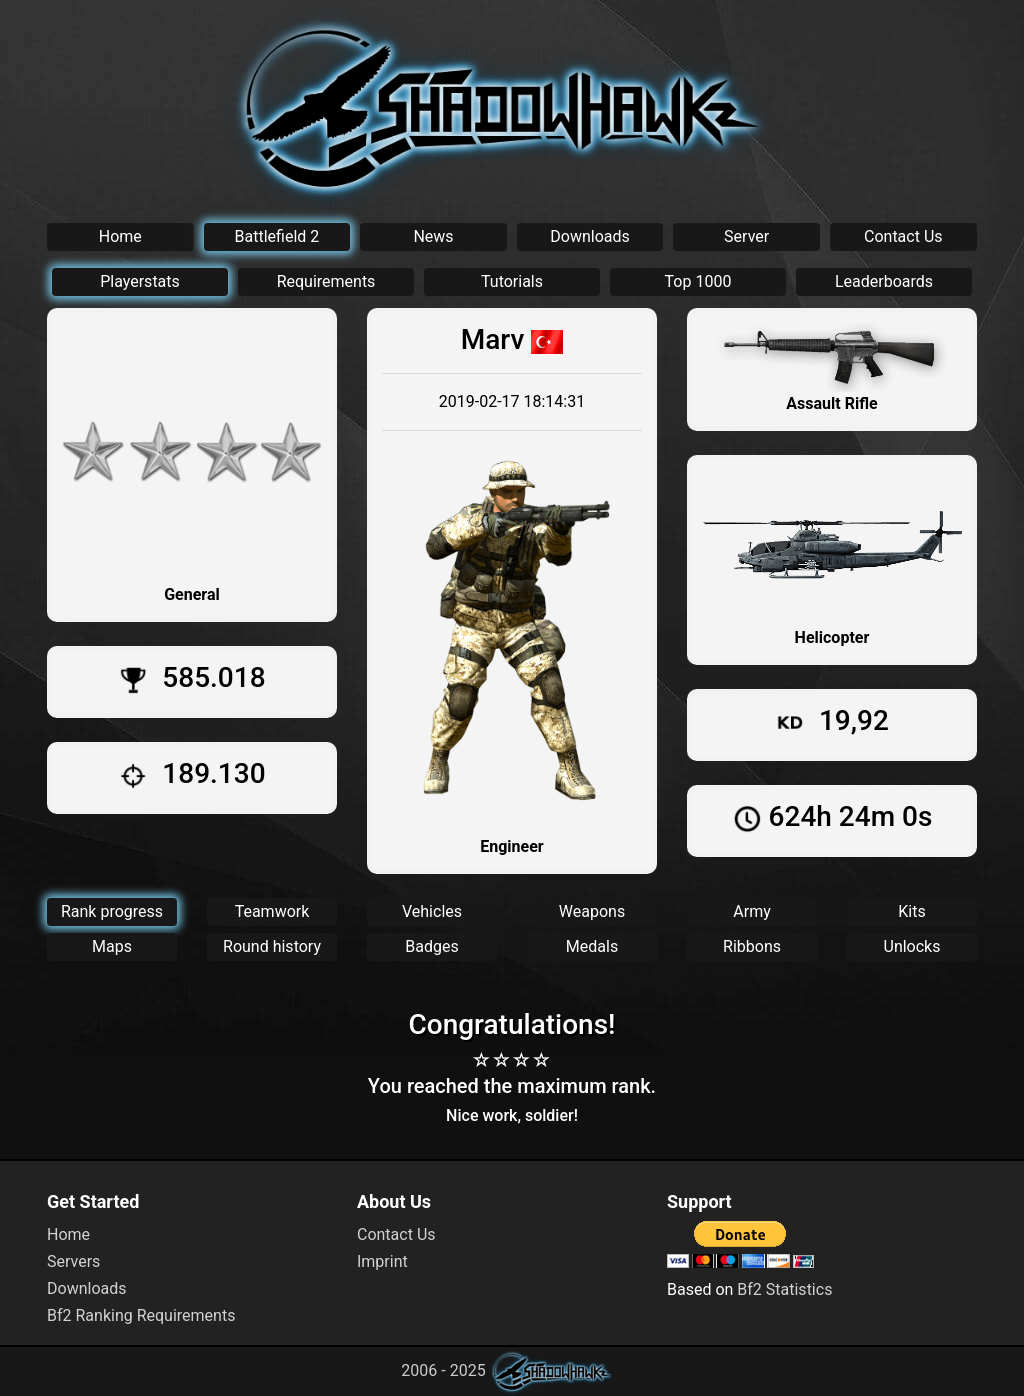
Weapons (592, 911)
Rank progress (112, 911)
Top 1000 (698, 281)
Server (746, 236)
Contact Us (903, 236)
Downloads (589, 236)
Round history (272, 946)
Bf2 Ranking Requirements (141, 1315)
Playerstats (140, 281)
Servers (73, 1261)
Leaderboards (884, 281)
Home (120, 236)
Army (751, 911)
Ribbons (752, 946)
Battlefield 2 (277, 236)
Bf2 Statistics (784, 1289)
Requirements (326, 281)
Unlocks (912, 946)
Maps (112, 946)
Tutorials (512, 281)
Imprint (382, 1261)
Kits (911, 911)
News (433, 236)
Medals (592, 946)
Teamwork (272, 911)
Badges (431, 946)
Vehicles (432, 911)
